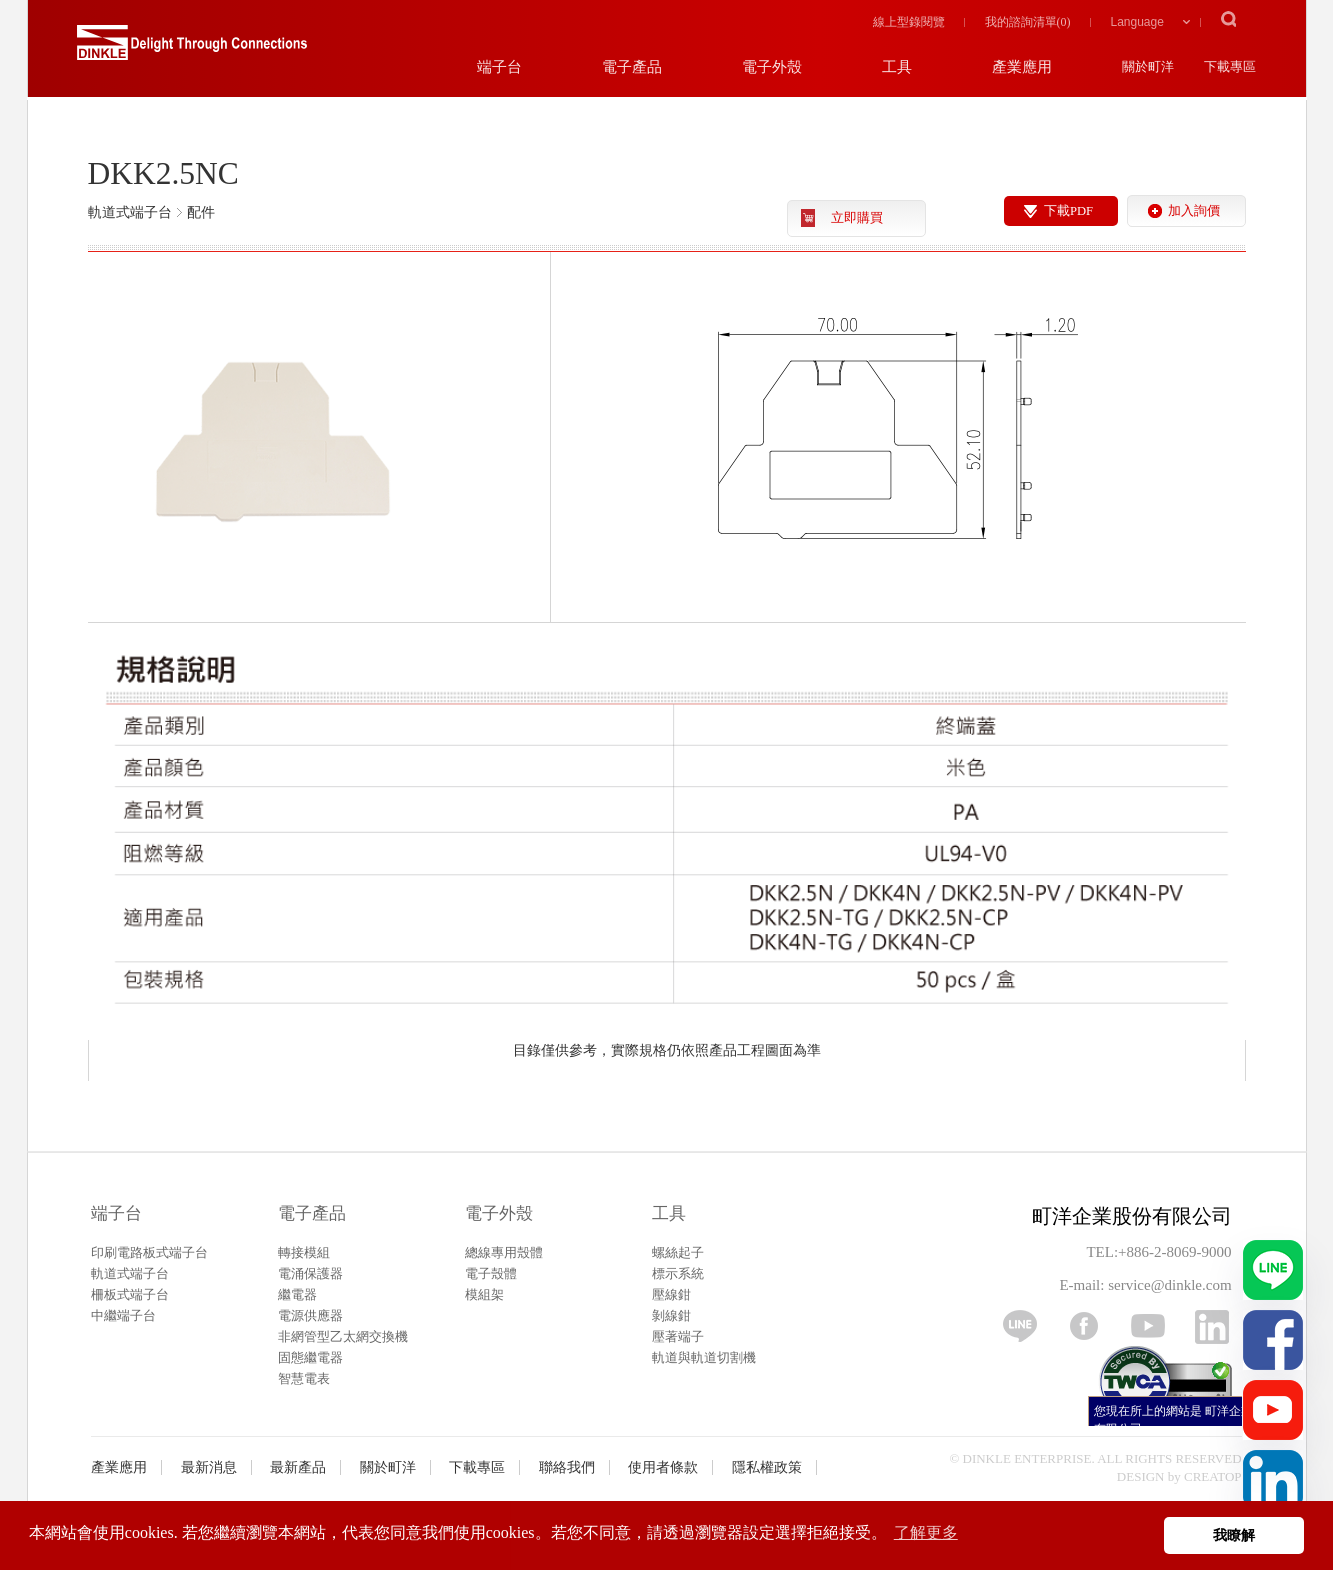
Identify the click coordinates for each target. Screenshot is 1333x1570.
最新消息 (209, 1467)
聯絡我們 (567, 1467)
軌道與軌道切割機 (704, 1357)
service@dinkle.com (1169, 1285)
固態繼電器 (310, 1357)
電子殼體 (491, 1273)
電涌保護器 (310, 1273)
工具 (669, 1213)
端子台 (116, 1213)
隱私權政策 (767, 1467)
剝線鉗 (671, 1315)
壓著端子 (678, 1336)
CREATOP (1213, 1476)
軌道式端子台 (130, 1273)
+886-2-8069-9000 (1174, 1252)
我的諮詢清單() (1028, 22)
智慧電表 (304, 1378)
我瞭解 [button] (1234, 1535)
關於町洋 (388, 1467)
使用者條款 (663, 1467)
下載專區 (477, 1467)
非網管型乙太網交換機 (343, 1336)
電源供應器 (310, 1315)
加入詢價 (1194, 211)
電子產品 (312, 1213)
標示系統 (678, 1273)
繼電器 (297, 1294)
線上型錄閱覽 (909, 22)
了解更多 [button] (926, 1532)
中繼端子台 (123, 1315)
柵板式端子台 (130, 1294)
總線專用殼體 (504, 1252)
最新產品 (298, 1467)
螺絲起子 (678, 1252)
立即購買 (857, 218)
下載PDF (1068, 211)
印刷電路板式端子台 (149, 1252)
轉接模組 (304, 1252)
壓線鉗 (671, 1294)
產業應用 (119, 1467)
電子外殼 (499, 1213)
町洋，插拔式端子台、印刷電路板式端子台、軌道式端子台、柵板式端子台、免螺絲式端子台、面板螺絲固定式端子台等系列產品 (192, 50)
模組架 (484, 1294)
